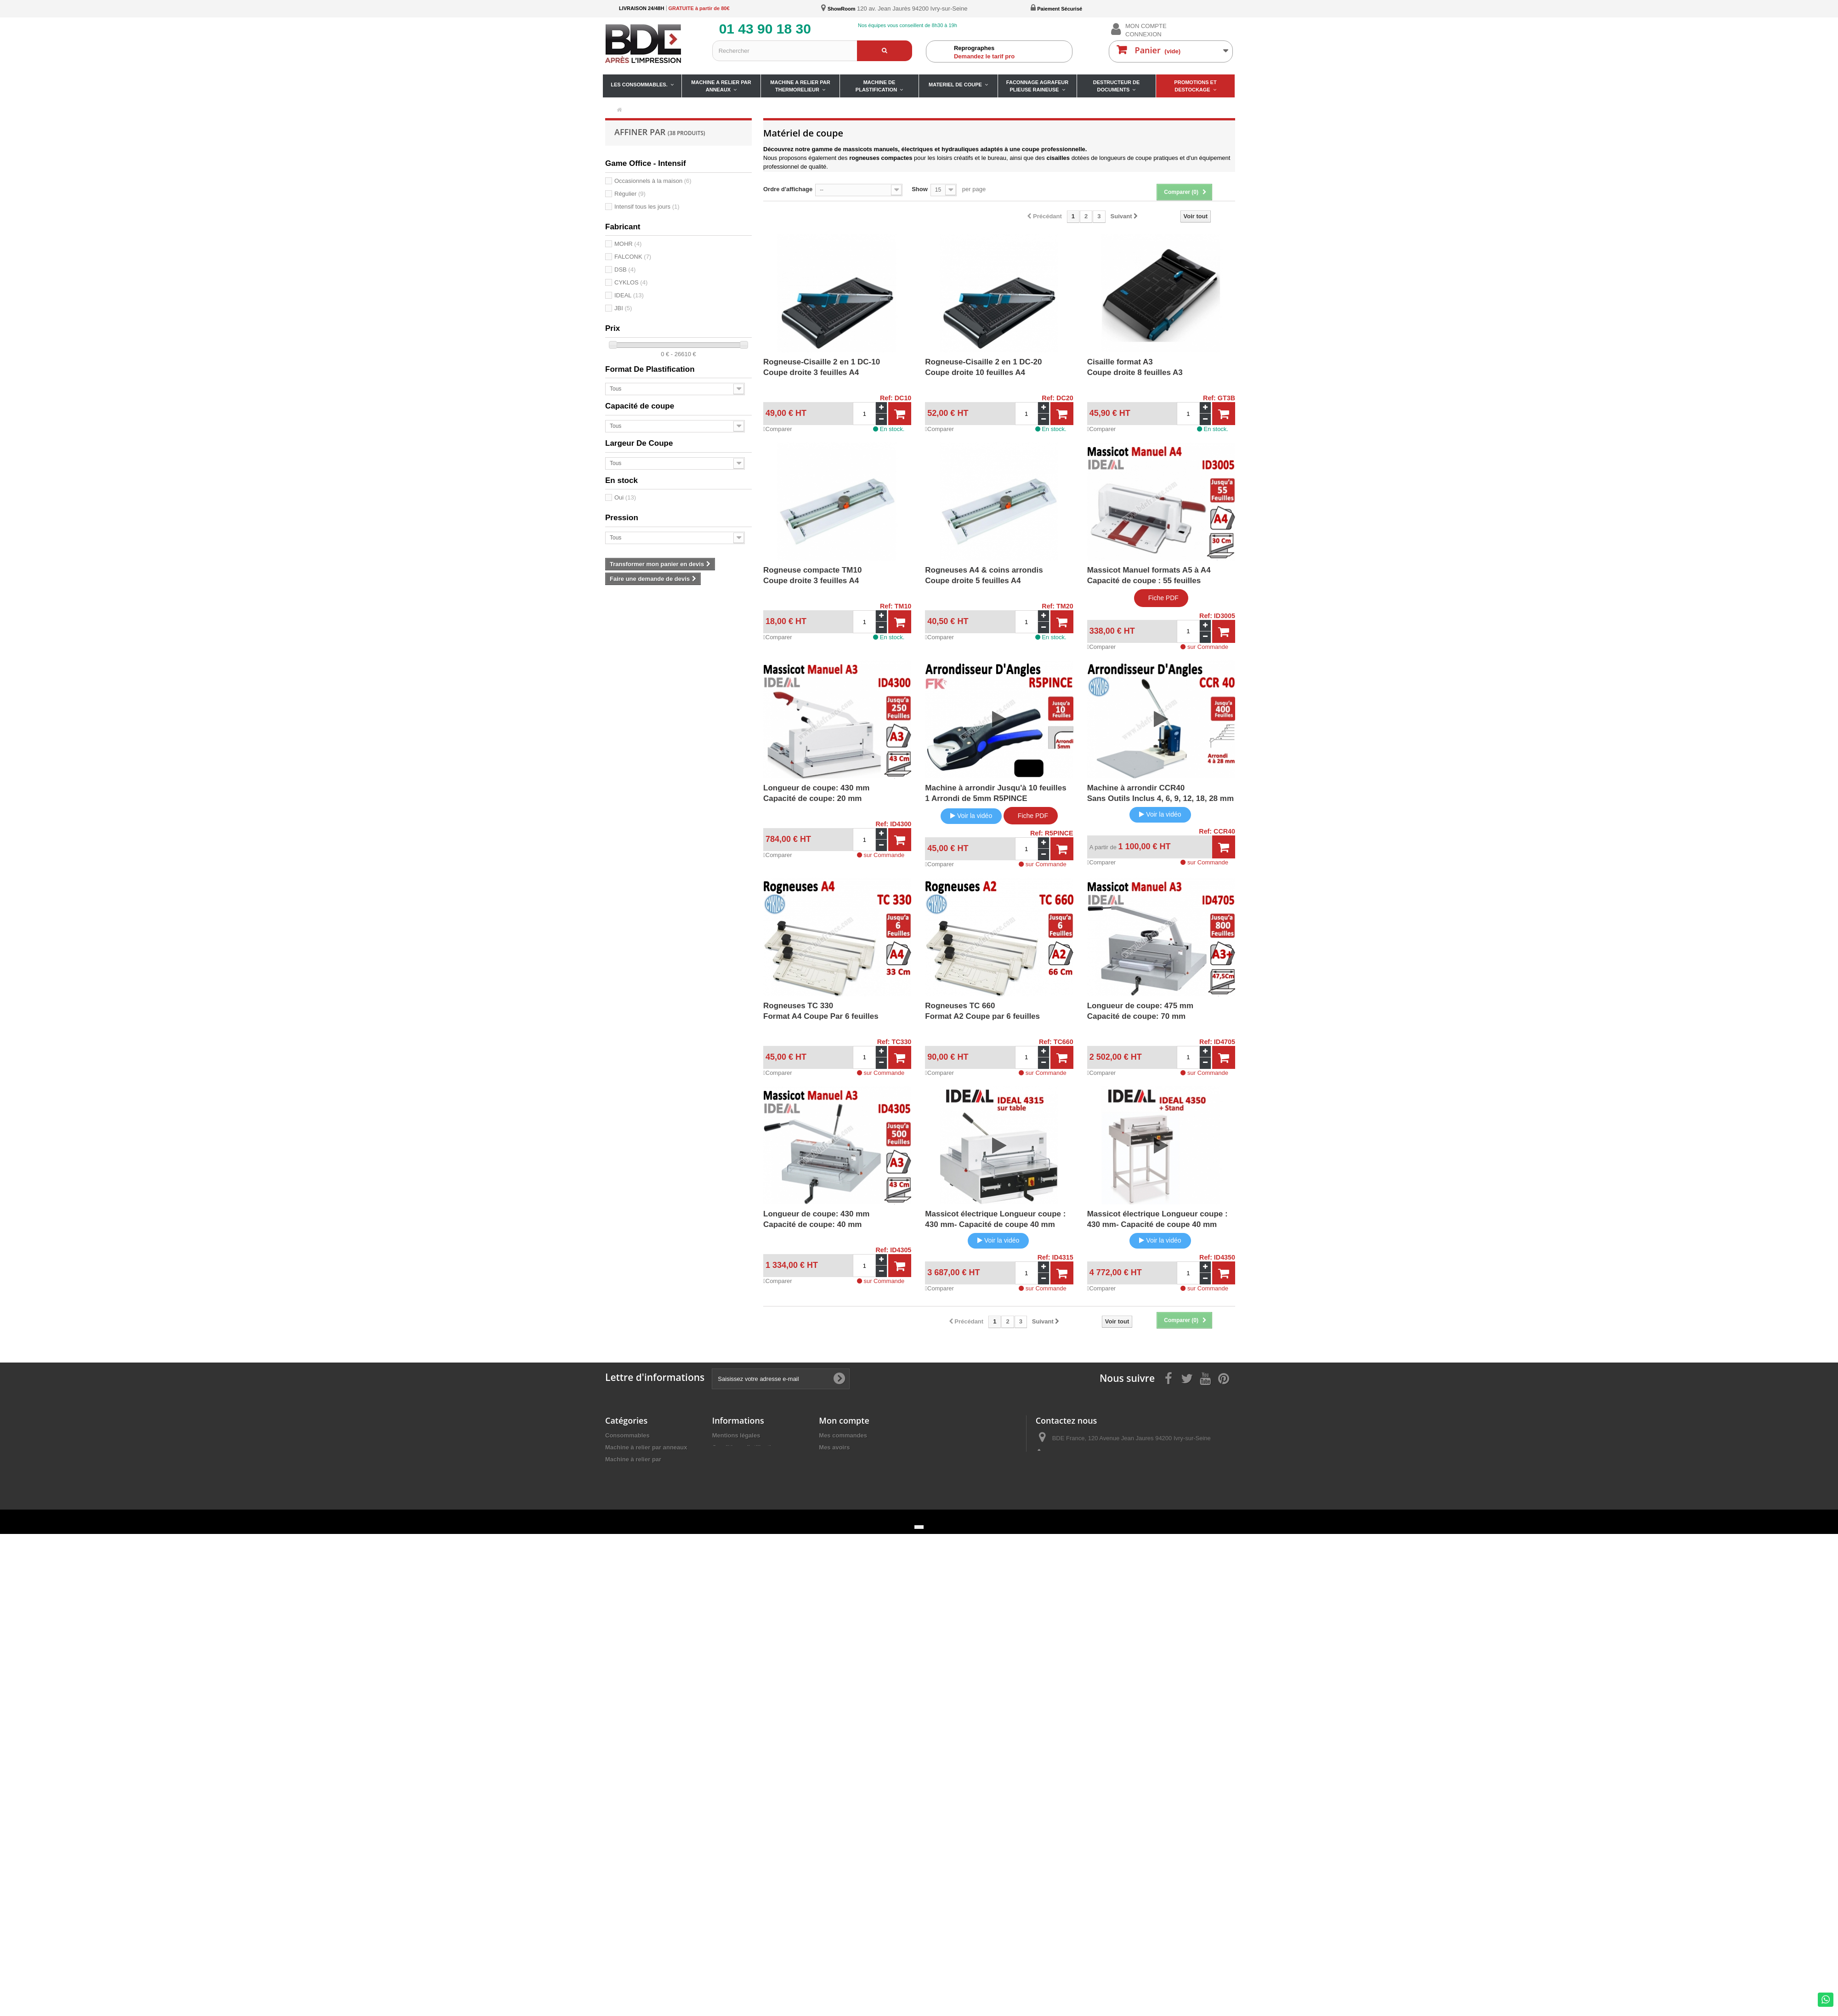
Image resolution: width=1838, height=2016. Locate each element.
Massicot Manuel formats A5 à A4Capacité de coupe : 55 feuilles (1149, 575)
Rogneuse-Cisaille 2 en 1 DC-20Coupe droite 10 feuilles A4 (983, 367)
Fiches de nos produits (744, 1471)
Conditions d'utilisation (745, 1447)
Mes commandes (843, 1435)
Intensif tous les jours (647, 206)
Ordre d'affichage (787, 189)
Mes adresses (838, 1459)
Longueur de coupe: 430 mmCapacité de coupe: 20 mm (816, 793)
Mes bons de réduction (851, 1483)
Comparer (777, 429)
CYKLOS (630, 282)
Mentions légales (736, 1435)
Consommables (627, 1435)
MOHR (627, 243)
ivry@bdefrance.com (1101, 1472)
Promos (616, 1535)
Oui (625, 497)
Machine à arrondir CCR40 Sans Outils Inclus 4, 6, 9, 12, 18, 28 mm (1160, 793)
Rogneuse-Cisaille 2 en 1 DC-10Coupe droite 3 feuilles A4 (821, 367)
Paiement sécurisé (738, 1459)
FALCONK (632, 256)
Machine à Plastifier (633, 1479)
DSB (624, 269)
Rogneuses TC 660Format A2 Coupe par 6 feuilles (982, 1011)
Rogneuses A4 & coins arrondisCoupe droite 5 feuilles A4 (984, 575)
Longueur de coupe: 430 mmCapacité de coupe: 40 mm (816, 1219)
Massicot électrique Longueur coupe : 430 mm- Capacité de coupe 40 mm (995, 1219)
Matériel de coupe (630, 1491)
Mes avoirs (834, 1447)
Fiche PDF (1161, 597)
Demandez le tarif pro (1010, 52)
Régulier (630, 193)
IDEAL (629, 295)
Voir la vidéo (971, 815)
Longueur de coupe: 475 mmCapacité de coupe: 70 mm (1140, 1011)
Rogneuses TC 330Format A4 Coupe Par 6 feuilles (821, 1011)
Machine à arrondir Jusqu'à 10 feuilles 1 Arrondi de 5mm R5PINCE (995, 793)
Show (920, 189)
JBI (623, 308)
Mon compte (844, 1420)
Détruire (616, 1523)
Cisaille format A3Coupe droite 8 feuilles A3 (1135, 367)
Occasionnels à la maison (653, 180)
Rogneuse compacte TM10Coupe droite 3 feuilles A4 (812, 575)
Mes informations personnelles (863, 1471)
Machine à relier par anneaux (646, 1447)
